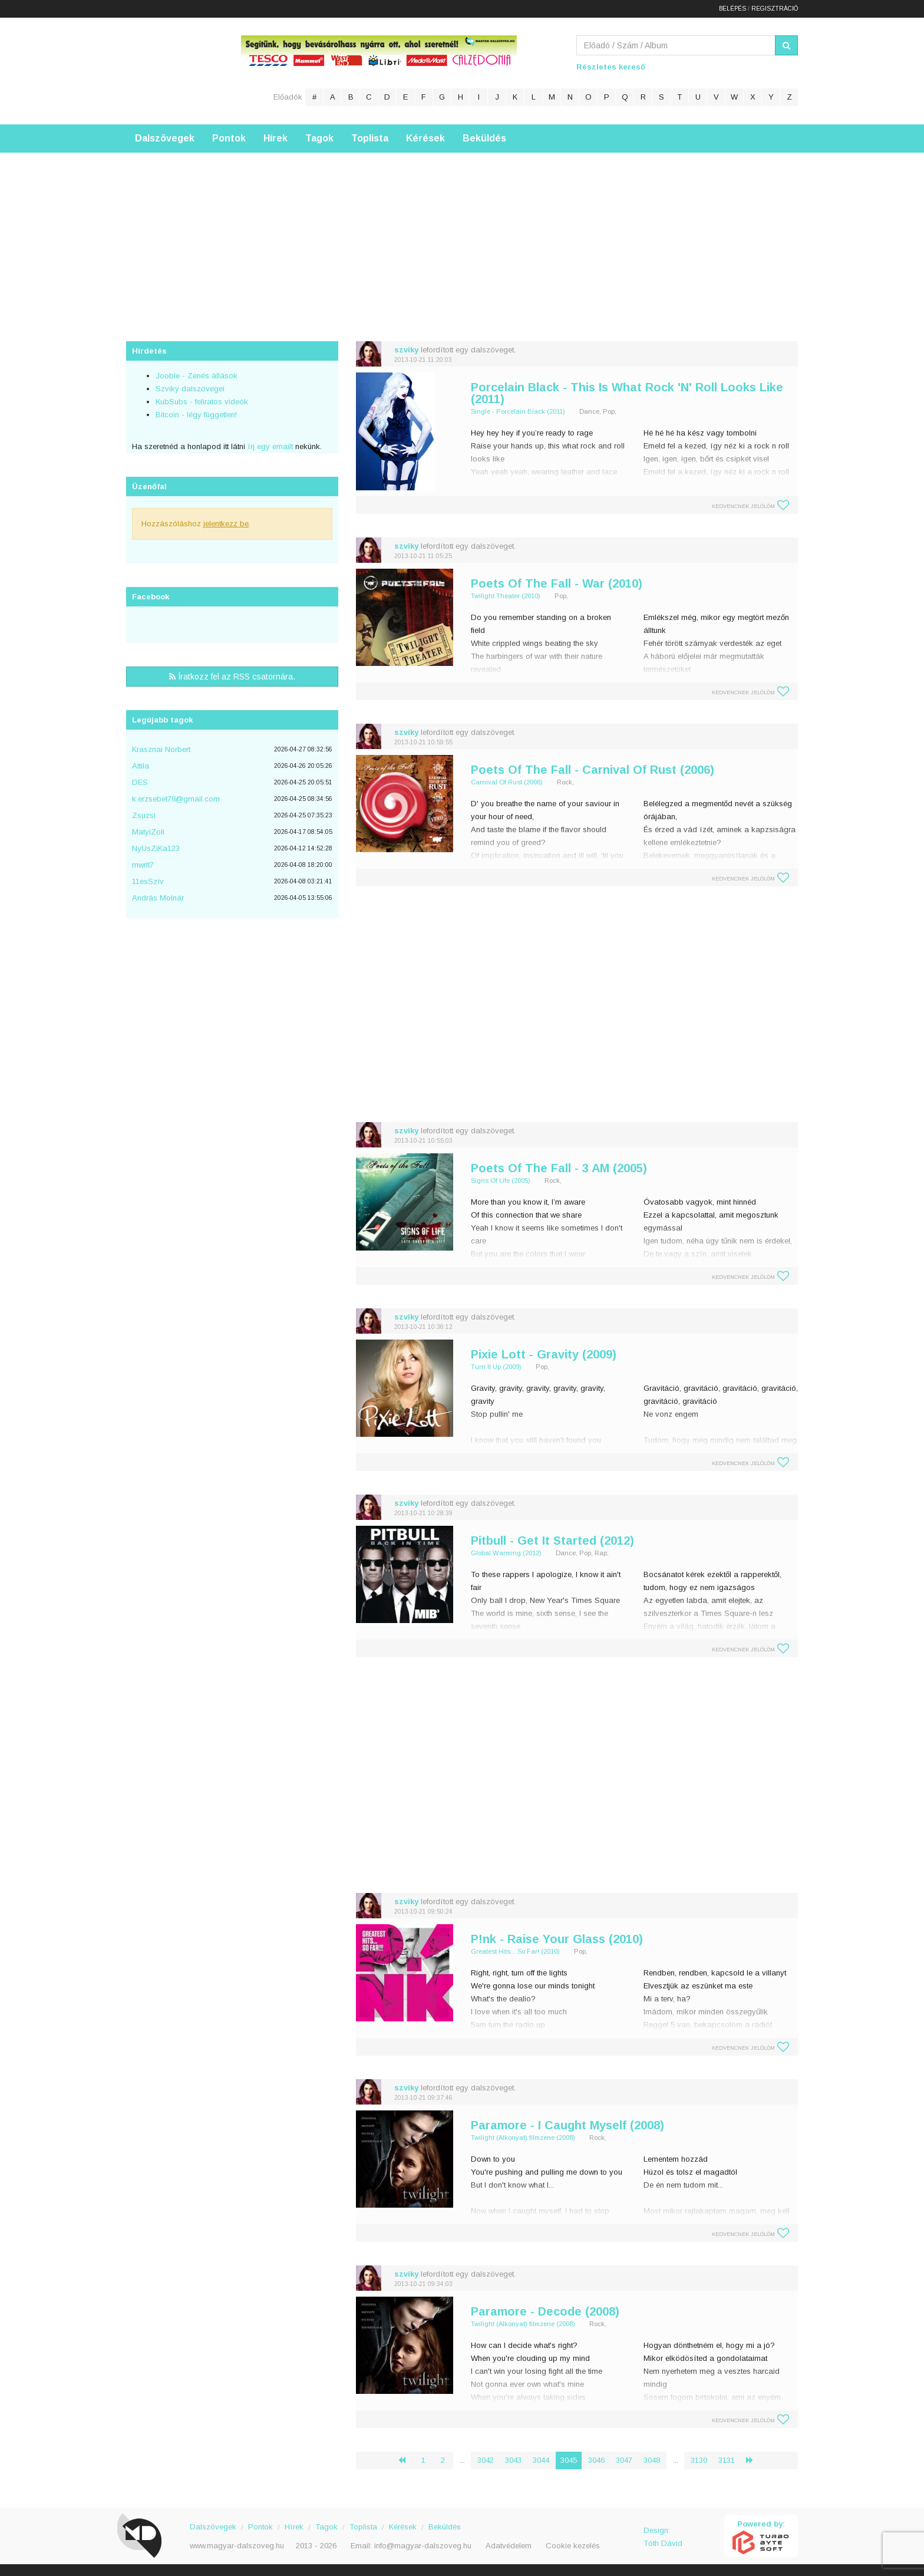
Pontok (229, 138)
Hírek (275, 138)
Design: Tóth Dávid (663, 2537)
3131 (726, 2460)
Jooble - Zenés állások (196, 375)
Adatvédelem (509, 2545)
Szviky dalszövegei (190, 388)
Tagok (319, 138)
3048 (652, 2460)
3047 (624, 2460)
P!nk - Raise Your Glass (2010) (557, 1938)
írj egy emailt (269, 446)
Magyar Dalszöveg (173, 70)
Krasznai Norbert (161, 749)
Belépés (732, 8)
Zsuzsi (144, 815)
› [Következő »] (754, 2460)
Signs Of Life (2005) (500, 1180)
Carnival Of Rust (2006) (507, 782)
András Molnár (158, 897)
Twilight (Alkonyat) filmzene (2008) (523, 2137)
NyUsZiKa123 (156, 848)
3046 (596, 2460)
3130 (699, 2460)
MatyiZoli (148, 831)
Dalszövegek (164, 138)
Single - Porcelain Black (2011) (518, 411)
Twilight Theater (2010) (505, 595)
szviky (406, 349)
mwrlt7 (143, 864)
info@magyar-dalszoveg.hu (422, 2545)
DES (140, 782)
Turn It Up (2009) (496, 1366)
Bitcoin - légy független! (196, 414)
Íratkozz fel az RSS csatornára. (232, 676)
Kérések (425, 138)
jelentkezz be (226, 523)
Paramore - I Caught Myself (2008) (567, 2125)
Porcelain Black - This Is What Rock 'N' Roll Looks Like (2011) (627, 393)
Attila (140, 765)
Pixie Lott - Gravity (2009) (543, 1354)
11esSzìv (148, 881)
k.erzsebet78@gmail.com (176, 798)
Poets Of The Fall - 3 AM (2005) (559, 1168)
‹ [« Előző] (406, 2460)
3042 (485, 2460)
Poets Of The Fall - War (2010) (556, 583)
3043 (513, 2460)
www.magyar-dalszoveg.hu (237, 2545)
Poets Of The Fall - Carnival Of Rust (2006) (592, 769)
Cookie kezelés (573, 2545)
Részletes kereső (610, 66)
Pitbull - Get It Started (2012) (552, 1540)
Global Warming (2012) (506, 1552)
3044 (541, 2460)
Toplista (369, 138)
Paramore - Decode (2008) (545, 2311)
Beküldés (484, 138)
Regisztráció (774, 8)
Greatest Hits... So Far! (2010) (515, 1951)
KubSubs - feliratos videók (202, 401)
